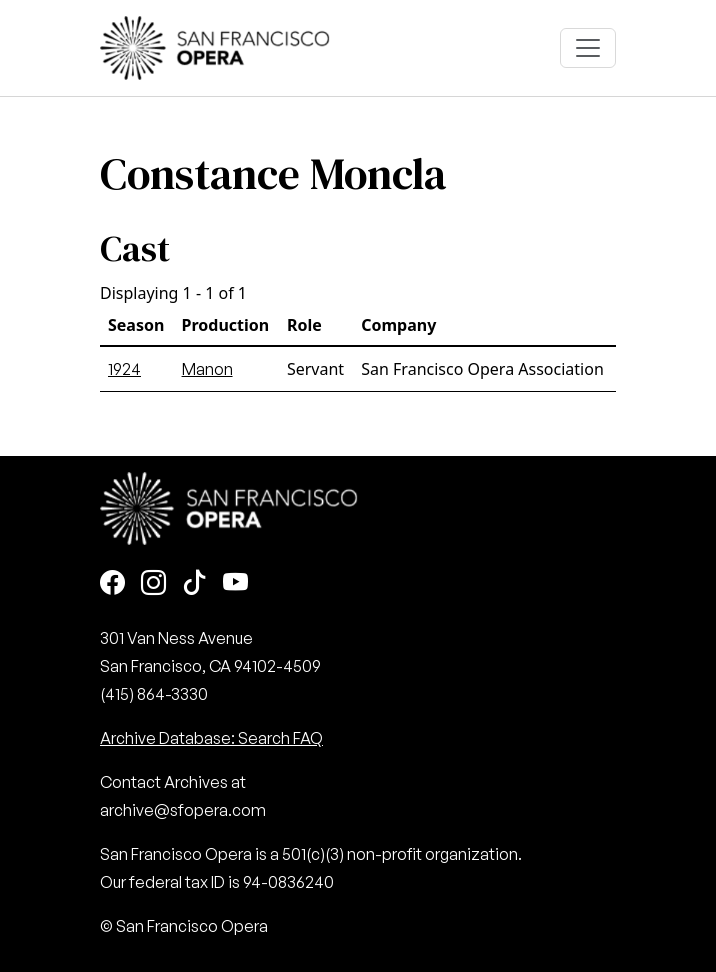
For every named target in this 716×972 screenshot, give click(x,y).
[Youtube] (235, 584)
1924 (124, 369)
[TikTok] (194, 584)
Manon (207, 369)
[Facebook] (112, 584)
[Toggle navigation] (588, 48)
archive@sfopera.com (183, 810)
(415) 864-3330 (154, 694)
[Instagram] (153, 584)
